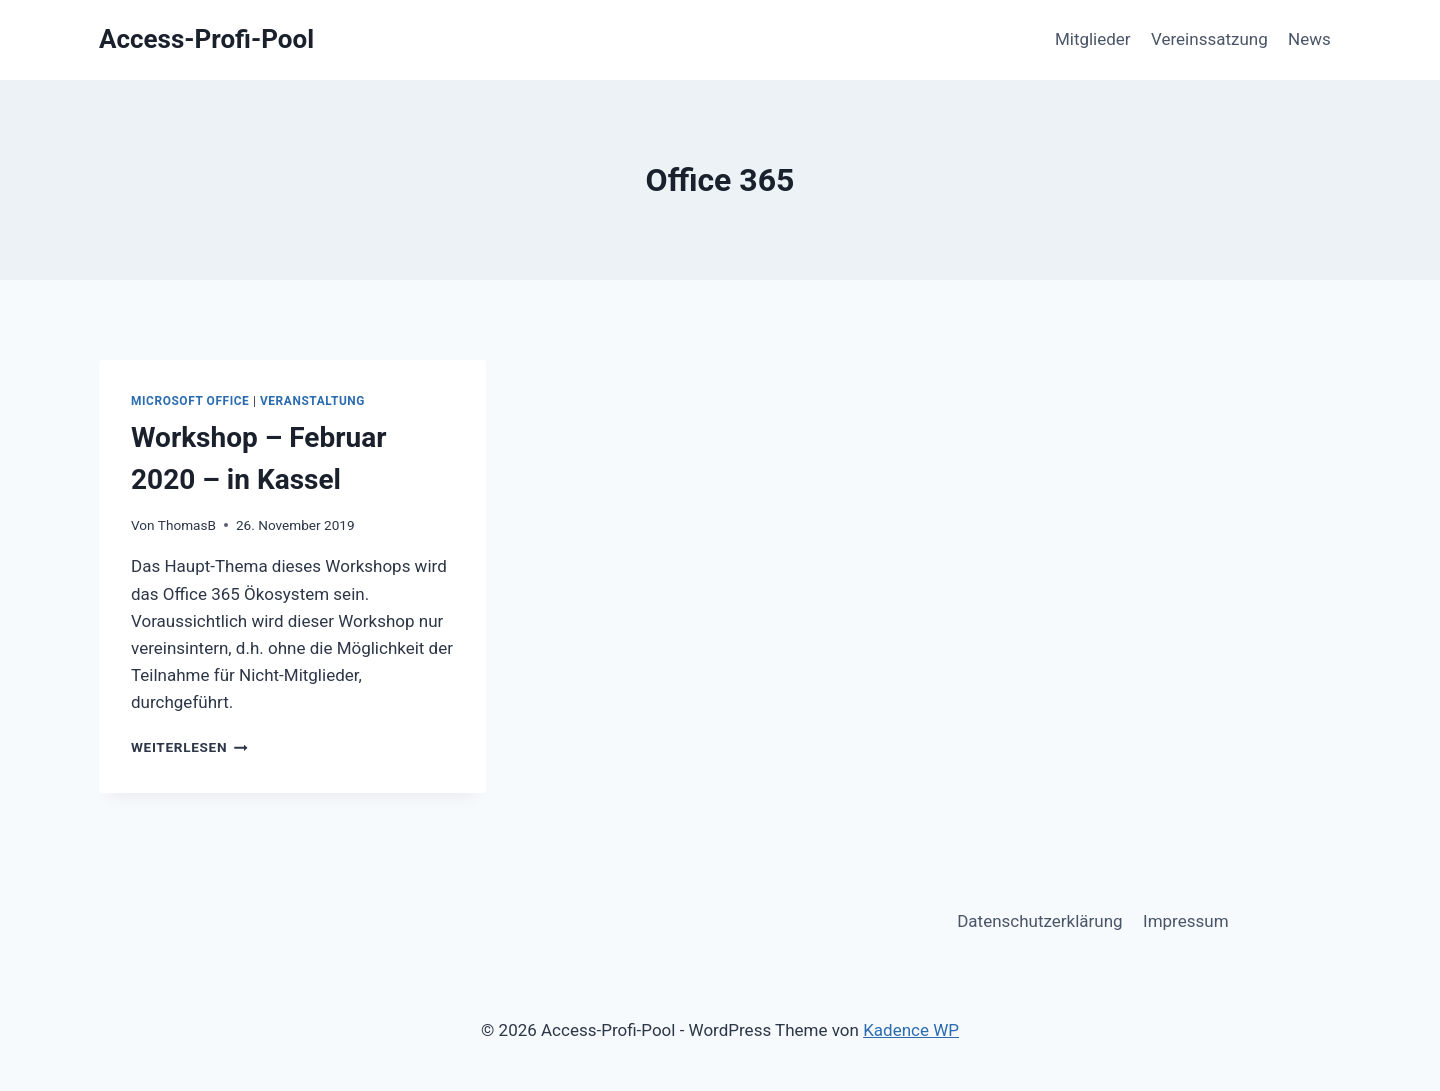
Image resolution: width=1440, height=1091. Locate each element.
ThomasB (187, 525)
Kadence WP (911, 1030)
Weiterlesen (189, 747)
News (1309, 39)
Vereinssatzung (1209, 39)
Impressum (1186, 921)
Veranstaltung (312, 401)
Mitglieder (1093, 39)
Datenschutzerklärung (1039, 921)
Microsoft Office (190, 401)
